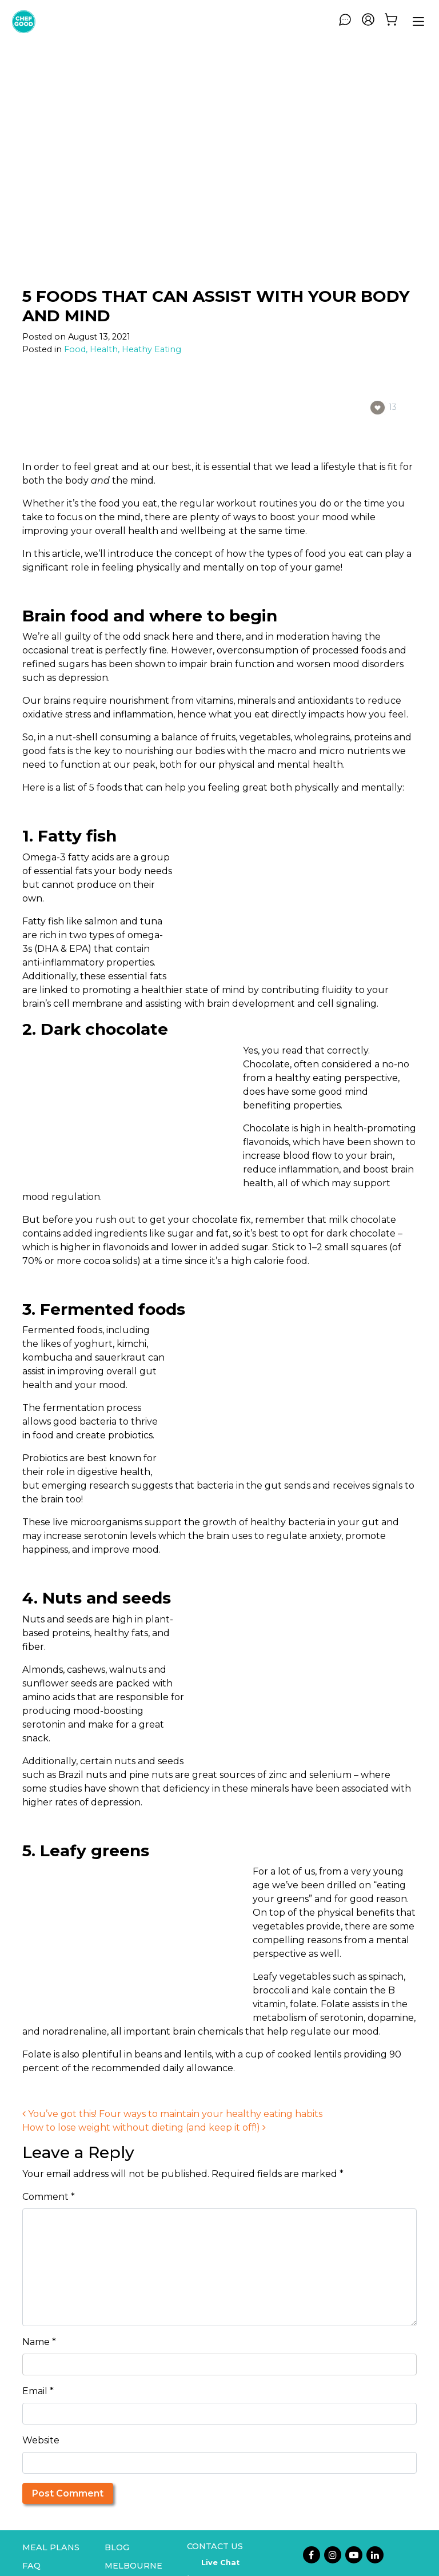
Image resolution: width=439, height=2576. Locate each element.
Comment (48, 2196)
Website (40, 2440)
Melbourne (133, 2566)
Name (39, 2341)
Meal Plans (50, 2547)
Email (38, 2391)
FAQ (31, 2566)
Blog (117, 2547)
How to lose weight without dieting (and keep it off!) (144, 2127)
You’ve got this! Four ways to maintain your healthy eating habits (172, 2113)
